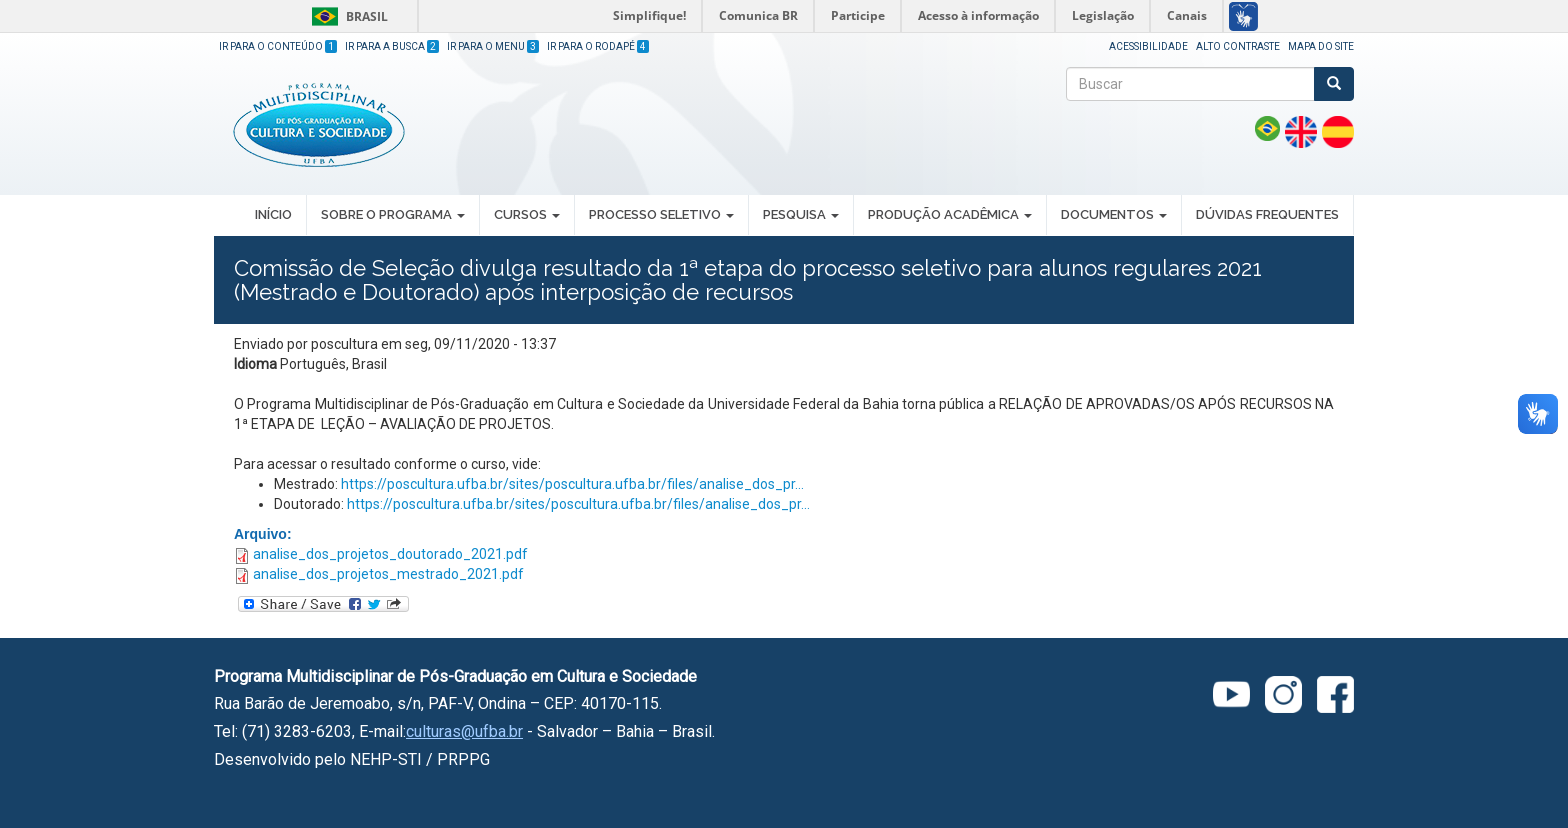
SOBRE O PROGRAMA (393, 214)
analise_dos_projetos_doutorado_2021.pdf (390, 554)
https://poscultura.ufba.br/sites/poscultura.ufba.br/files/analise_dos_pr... (572, 484)
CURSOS (527, 214)
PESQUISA (801, 214)
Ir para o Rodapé (598, 46)
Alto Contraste (1238, 46)
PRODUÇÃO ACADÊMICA (950, 214)
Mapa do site (1321, 46)
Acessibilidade (1148, 46)
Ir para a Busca (392, 46)
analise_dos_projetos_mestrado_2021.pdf (388, 574)
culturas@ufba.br (464, 731)
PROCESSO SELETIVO (661, 214)
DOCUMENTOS (1114, 214)
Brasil (346, 16)
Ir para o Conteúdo (278, 46)
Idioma (255, 364)
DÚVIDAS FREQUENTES (1267, 214)
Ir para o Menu (493, 46)
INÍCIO (273, 214)
